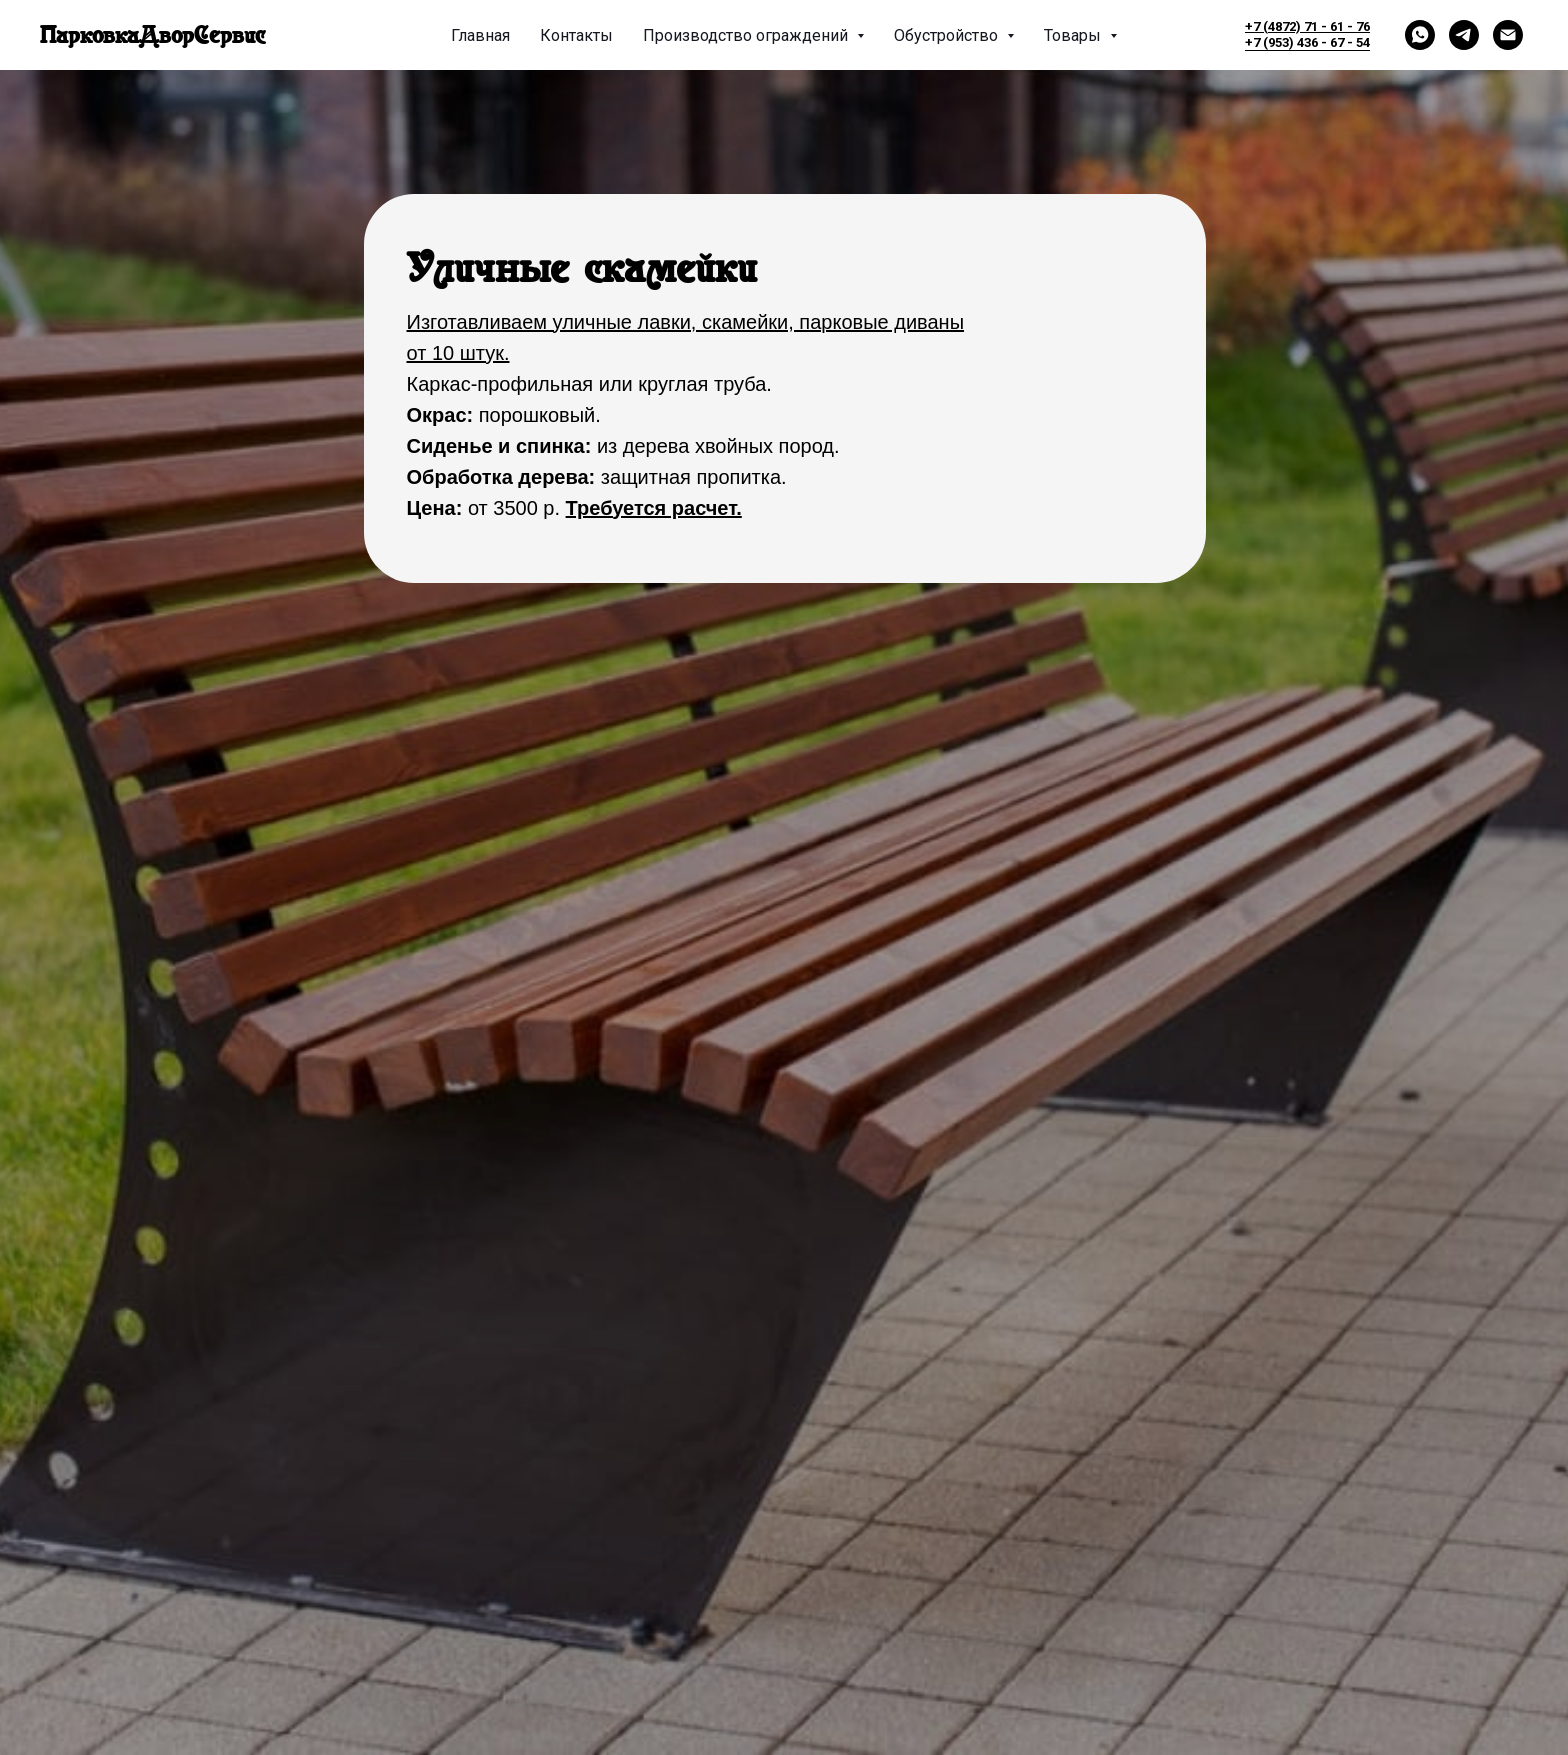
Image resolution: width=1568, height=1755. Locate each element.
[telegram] (1464, 35)
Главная (480, 35)
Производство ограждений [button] (747, 35)
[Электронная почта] (1508, 35)
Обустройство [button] (948, 35)
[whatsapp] (1420, 35)
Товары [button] (1074, 35)
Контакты (576, 35)
